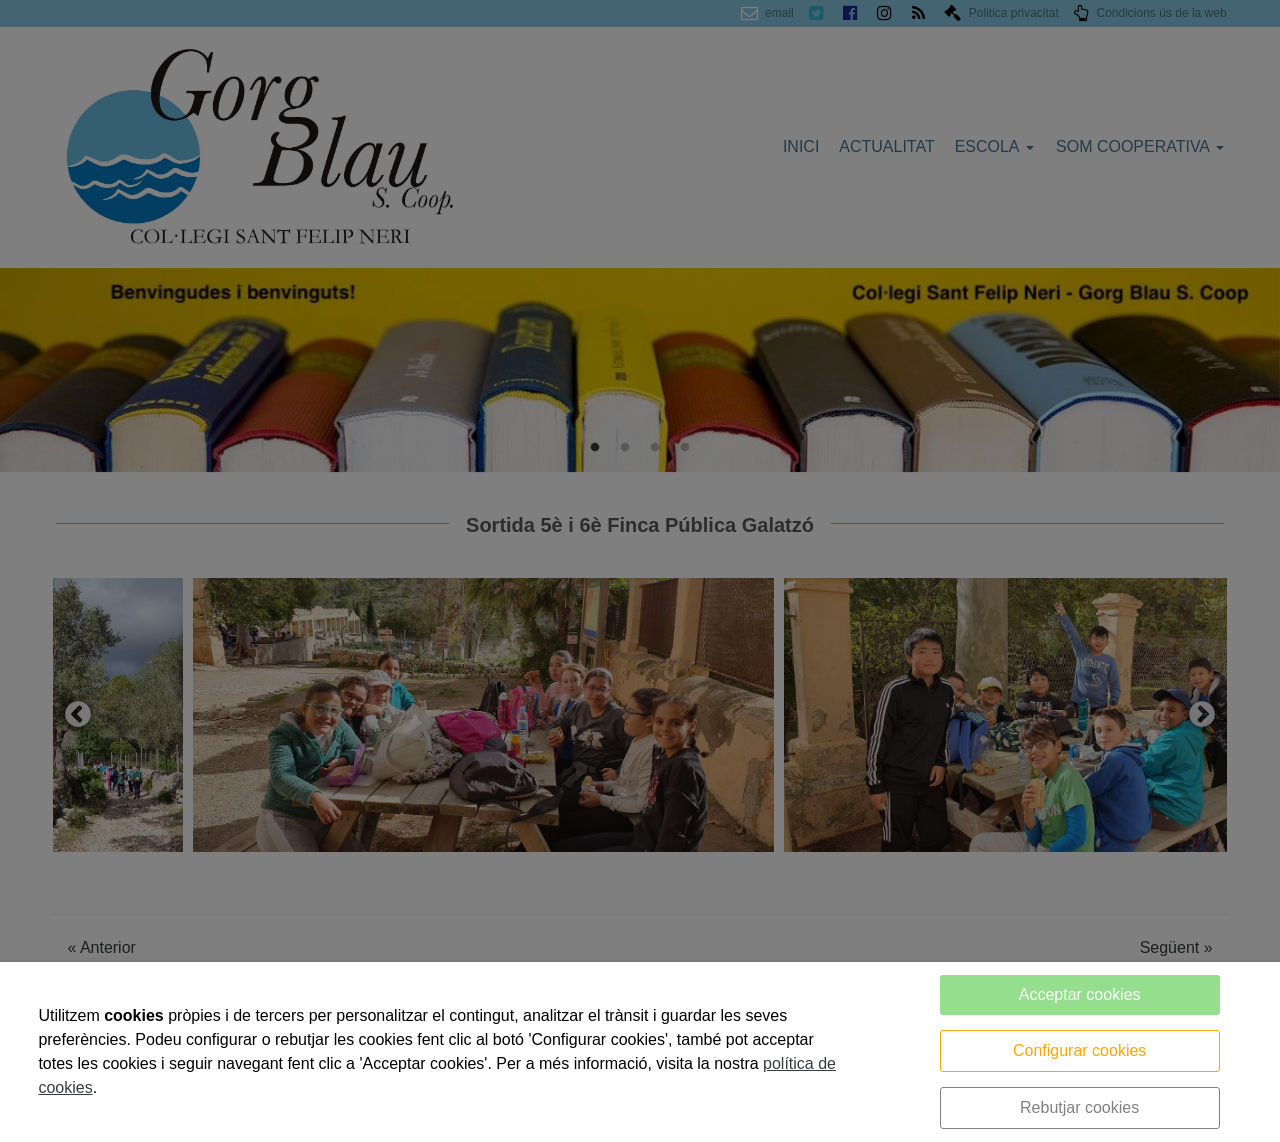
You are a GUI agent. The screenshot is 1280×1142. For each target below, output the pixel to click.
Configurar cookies (1079, 1050)
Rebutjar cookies (1079, 1107)
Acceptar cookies (1080, 994)
